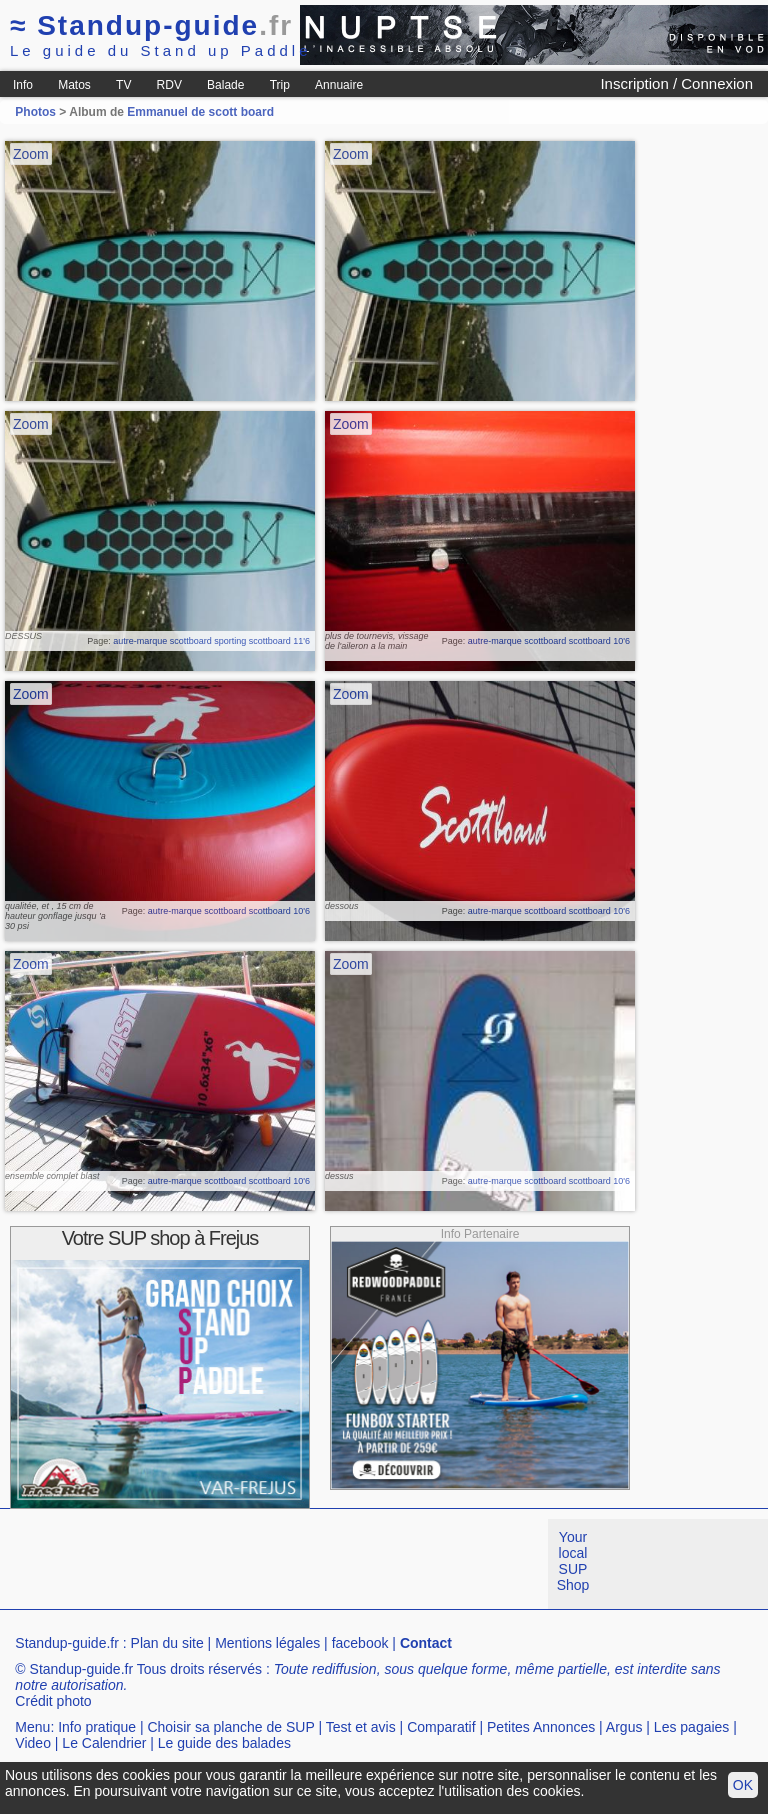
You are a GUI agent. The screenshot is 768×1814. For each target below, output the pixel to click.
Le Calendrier (104, 1743)
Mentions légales (267, 1643)
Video (33, 1743)
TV (123, 85)
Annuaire (339, 85)
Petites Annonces (541, 1727)
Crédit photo (53, 1701)
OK (743, 1785)
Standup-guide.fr (67, 1643)
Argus (624, 1727)
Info (23, 85)
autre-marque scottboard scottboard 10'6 (549, 641)
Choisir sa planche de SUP (230, 1727)
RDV (169, 85)
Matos (74, 85)
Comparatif (441, 1727)
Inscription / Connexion (676, 83)
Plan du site (167, 1643)
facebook (360, 1643)
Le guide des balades (224, 1743)
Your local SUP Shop (573, 1561)
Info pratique (97, 1727)
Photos (35, 112)
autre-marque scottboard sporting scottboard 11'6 (211, 641)
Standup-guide (151, 25)
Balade (225, 85)
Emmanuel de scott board (200, 112)
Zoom (31, 154)
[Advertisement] (364, 1564)
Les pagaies (692, 1727)
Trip (280, 85)
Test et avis (361, 1727)
